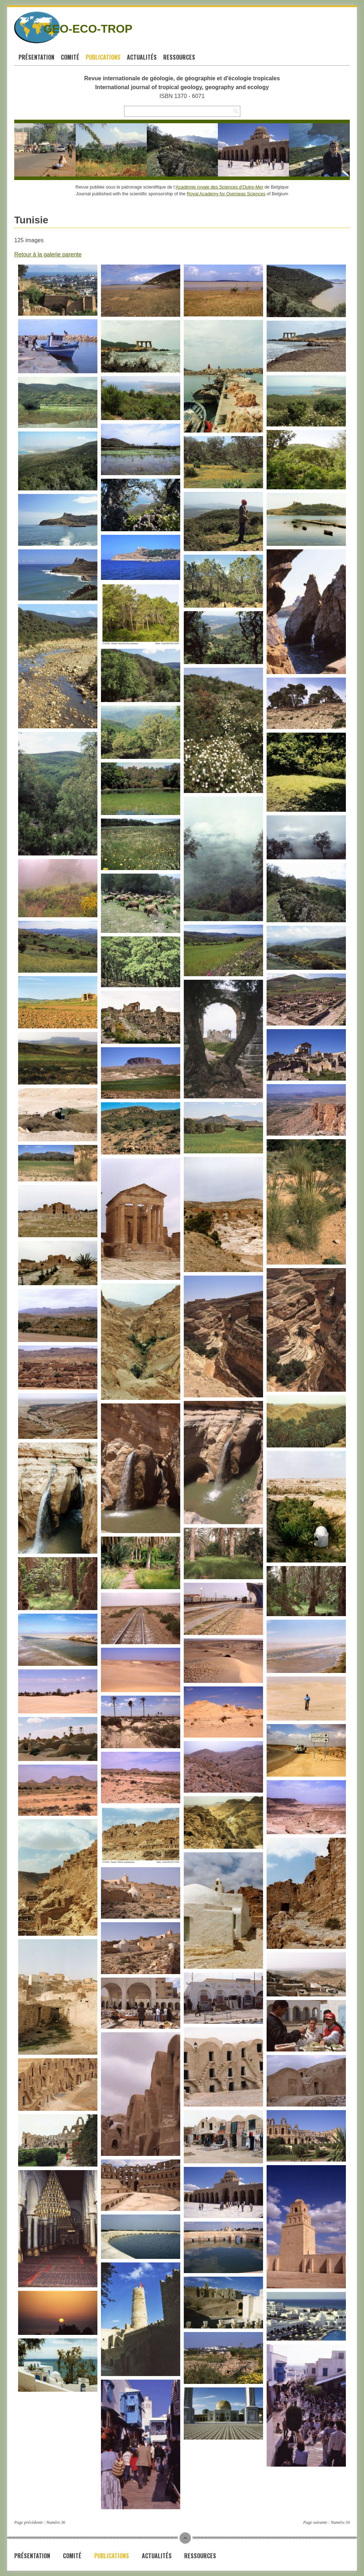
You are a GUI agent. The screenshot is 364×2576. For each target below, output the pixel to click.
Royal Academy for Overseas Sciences (226, 193)
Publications (103, 57)
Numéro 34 (340, 2522)
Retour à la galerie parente (47, 254)
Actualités (142, 57)
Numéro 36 (55, 2522)
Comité (70, 57)
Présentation (36, 57)
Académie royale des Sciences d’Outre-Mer (219, 187)
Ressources (179, 57)
